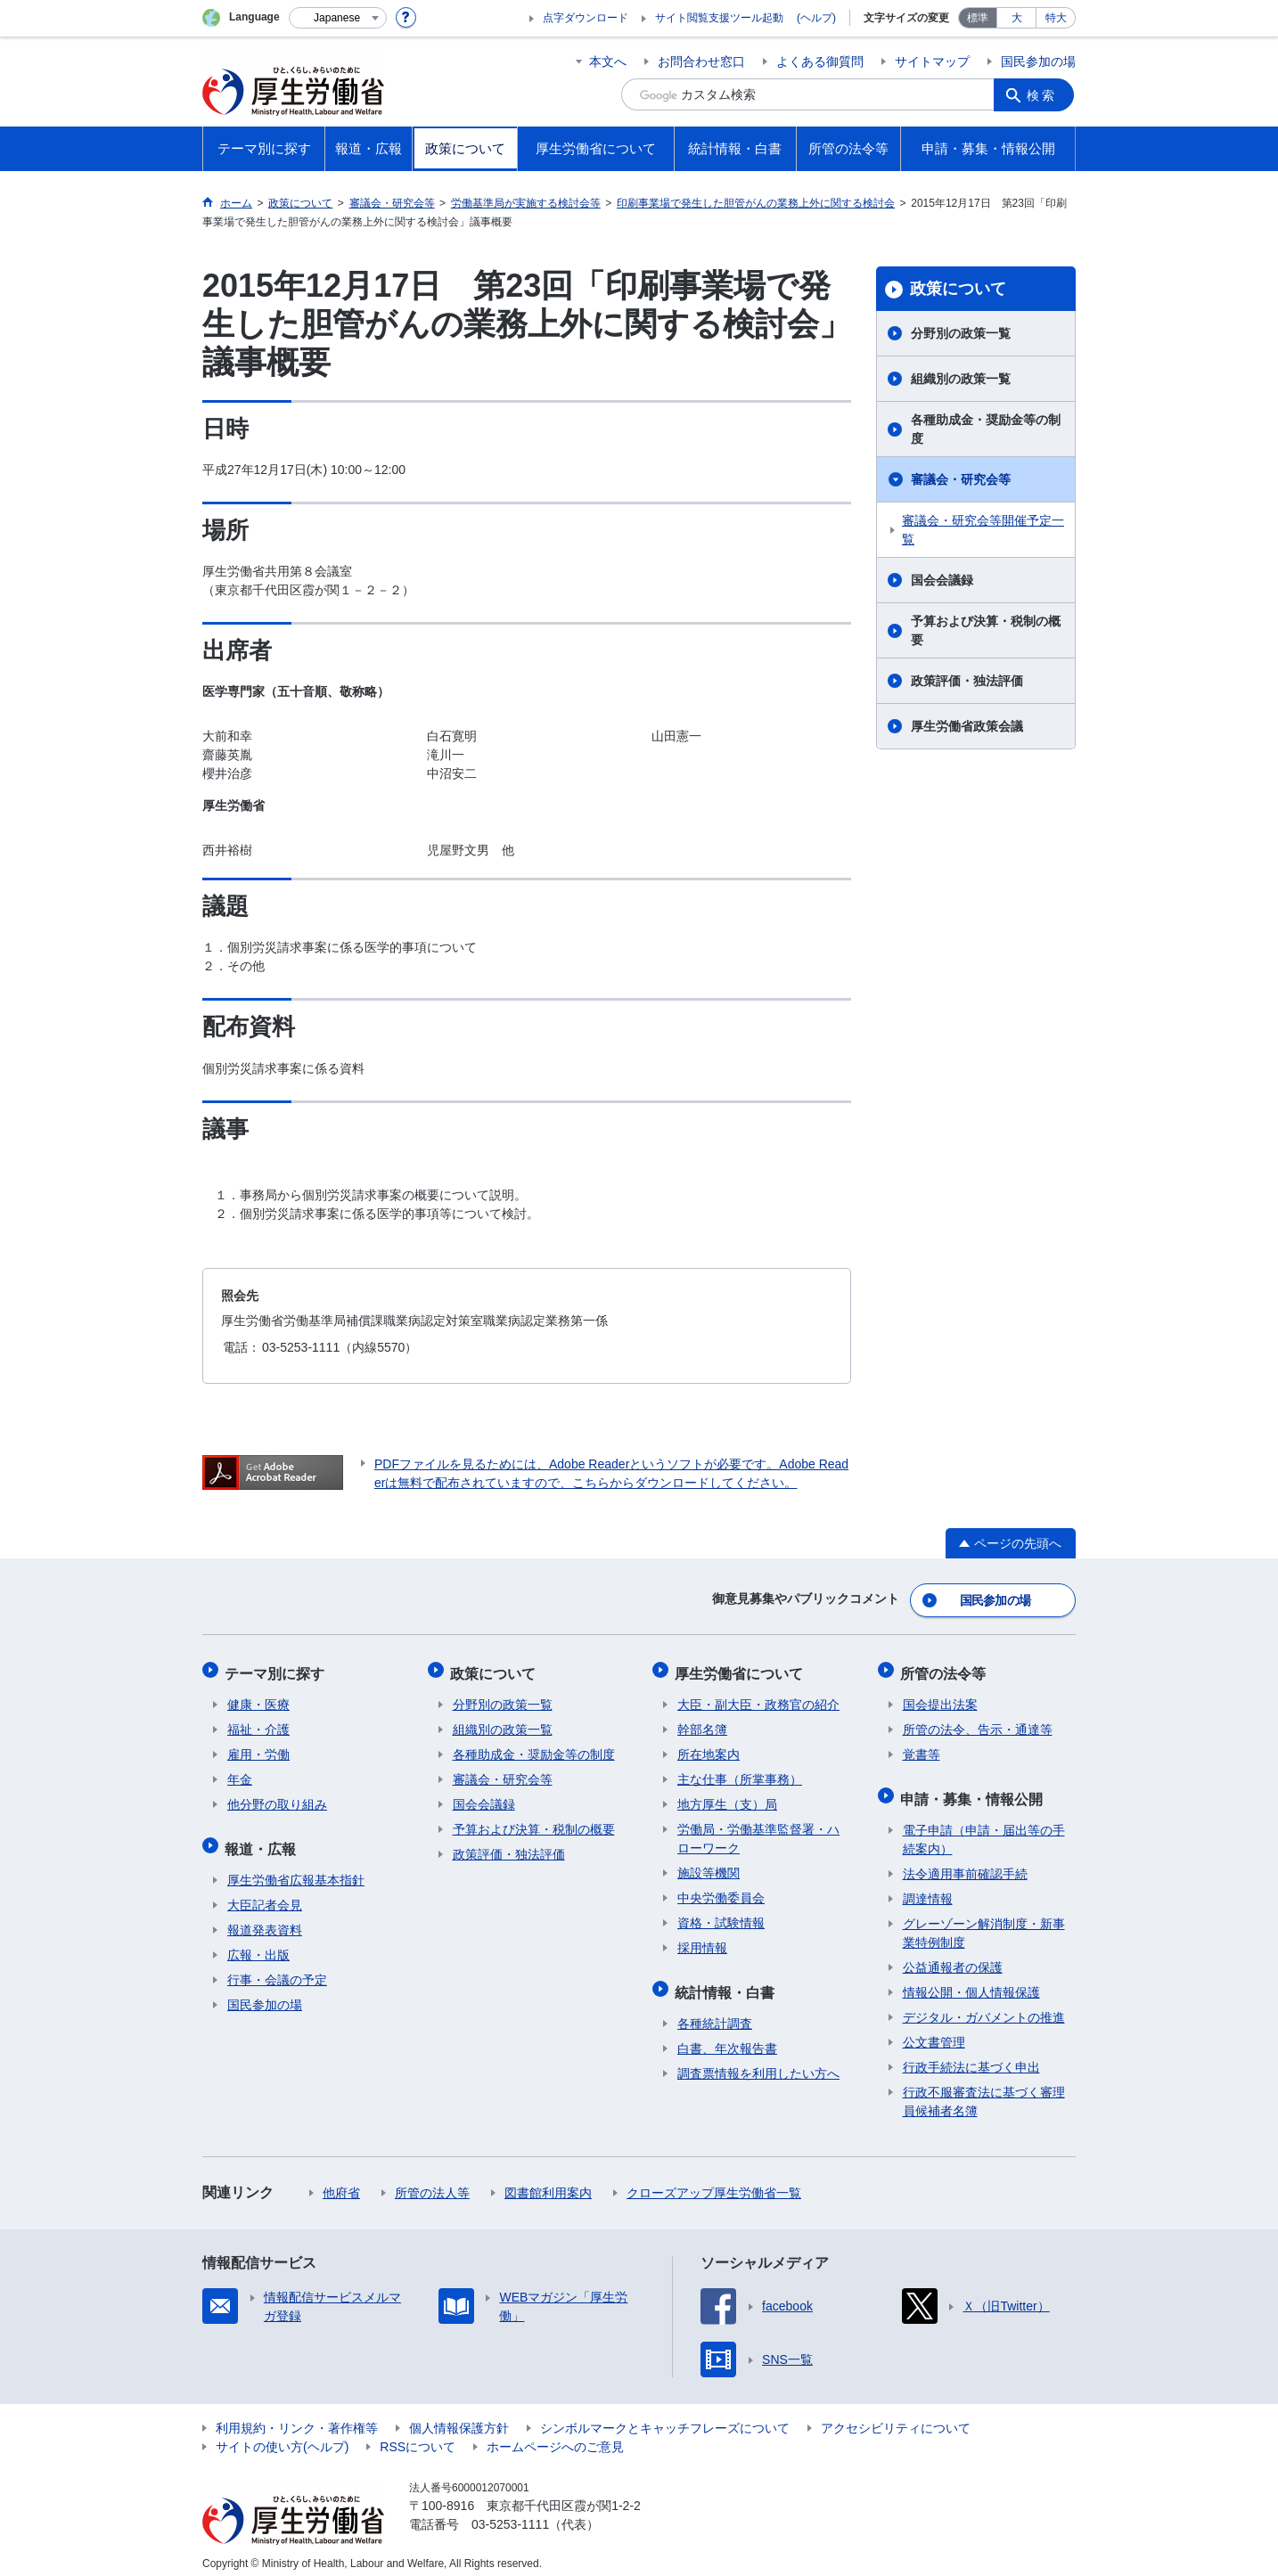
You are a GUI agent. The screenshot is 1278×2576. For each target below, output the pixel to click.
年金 (239, 1773)
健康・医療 (258, 1698)
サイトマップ (932, 61)
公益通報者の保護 (953, 1957)
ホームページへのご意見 (555, 2436)
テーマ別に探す (277, 1668)
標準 (977, 18)
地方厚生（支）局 (727, 1798)
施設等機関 (708, 1867)
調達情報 (928, 1888)
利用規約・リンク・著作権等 (297, 2417)
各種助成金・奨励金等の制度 (986, 429)
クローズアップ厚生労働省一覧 (714, 2182)
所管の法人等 (432, 2182)
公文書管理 (934, 2031)
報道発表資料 (264, 1919)
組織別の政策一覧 (961, 379)
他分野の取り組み (277, 1798)
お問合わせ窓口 (701, 61)
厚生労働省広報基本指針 (296, 1869)
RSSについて (417, 2436)
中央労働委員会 (721, 1892)
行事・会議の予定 (277, 1969)
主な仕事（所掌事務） (739, 1773)
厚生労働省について (741, 1668)
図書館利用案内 (548, 2182)
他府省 (341, 2182)
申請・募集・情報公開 (974, 1789)
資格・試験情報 (721, 1917)
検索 (1043, 94)
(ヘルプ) (816, 18)
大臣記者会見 (264, 1894)
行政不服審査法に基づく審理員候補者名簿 (984, 2090)
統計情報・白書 (727, 1983)
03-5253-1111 (510, 2513)
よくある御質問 (820, 61)
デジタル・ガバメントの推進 (984, 2006)
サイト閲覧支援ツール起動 (719, 18)
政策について (958, 289)
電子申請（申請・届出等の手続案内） (984, 1828)
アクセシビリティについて (896, 2417)
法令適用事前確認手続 (965, 1863)
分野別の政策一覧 (961, 333)
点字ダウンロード (585, 18)
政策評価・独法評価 (967, 681)
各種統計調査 (714, 2013)
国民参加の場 (1038, 61)
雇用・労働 (258, 1748)
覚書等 (921, 1748)
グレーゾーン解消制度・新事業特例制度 (984, 1922)
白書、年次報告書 (727, 2038)
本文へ (608, 61)
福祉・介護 (258, 1723)
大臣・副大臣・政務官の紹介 (758, 1698)
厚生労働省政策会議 (967, 726)
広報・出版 (258, 1944)
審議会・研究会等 (961, 479)
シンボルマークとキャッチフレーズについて (665, 2417)
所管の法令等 (945, 1668)
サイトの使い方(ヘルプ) (282, 2436)
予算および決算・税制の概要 (986, 630)
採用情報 (702, 1941)
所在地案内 (708, 1748)
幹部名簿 (702, 1723)
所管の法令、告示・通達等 (978, 1723)
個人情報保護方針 (459, 2417)
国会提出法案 (940, 1698)
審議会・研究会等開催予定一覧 (983, 529)
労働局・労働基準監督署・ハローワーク (758, 1832)
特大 (1056, 18)
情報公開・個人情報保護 (971, 1982)
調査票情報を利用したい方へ (758, 2063)
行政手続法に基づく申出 (971, 2056)
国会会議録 (942, 580)
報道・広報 (263, 1839)
